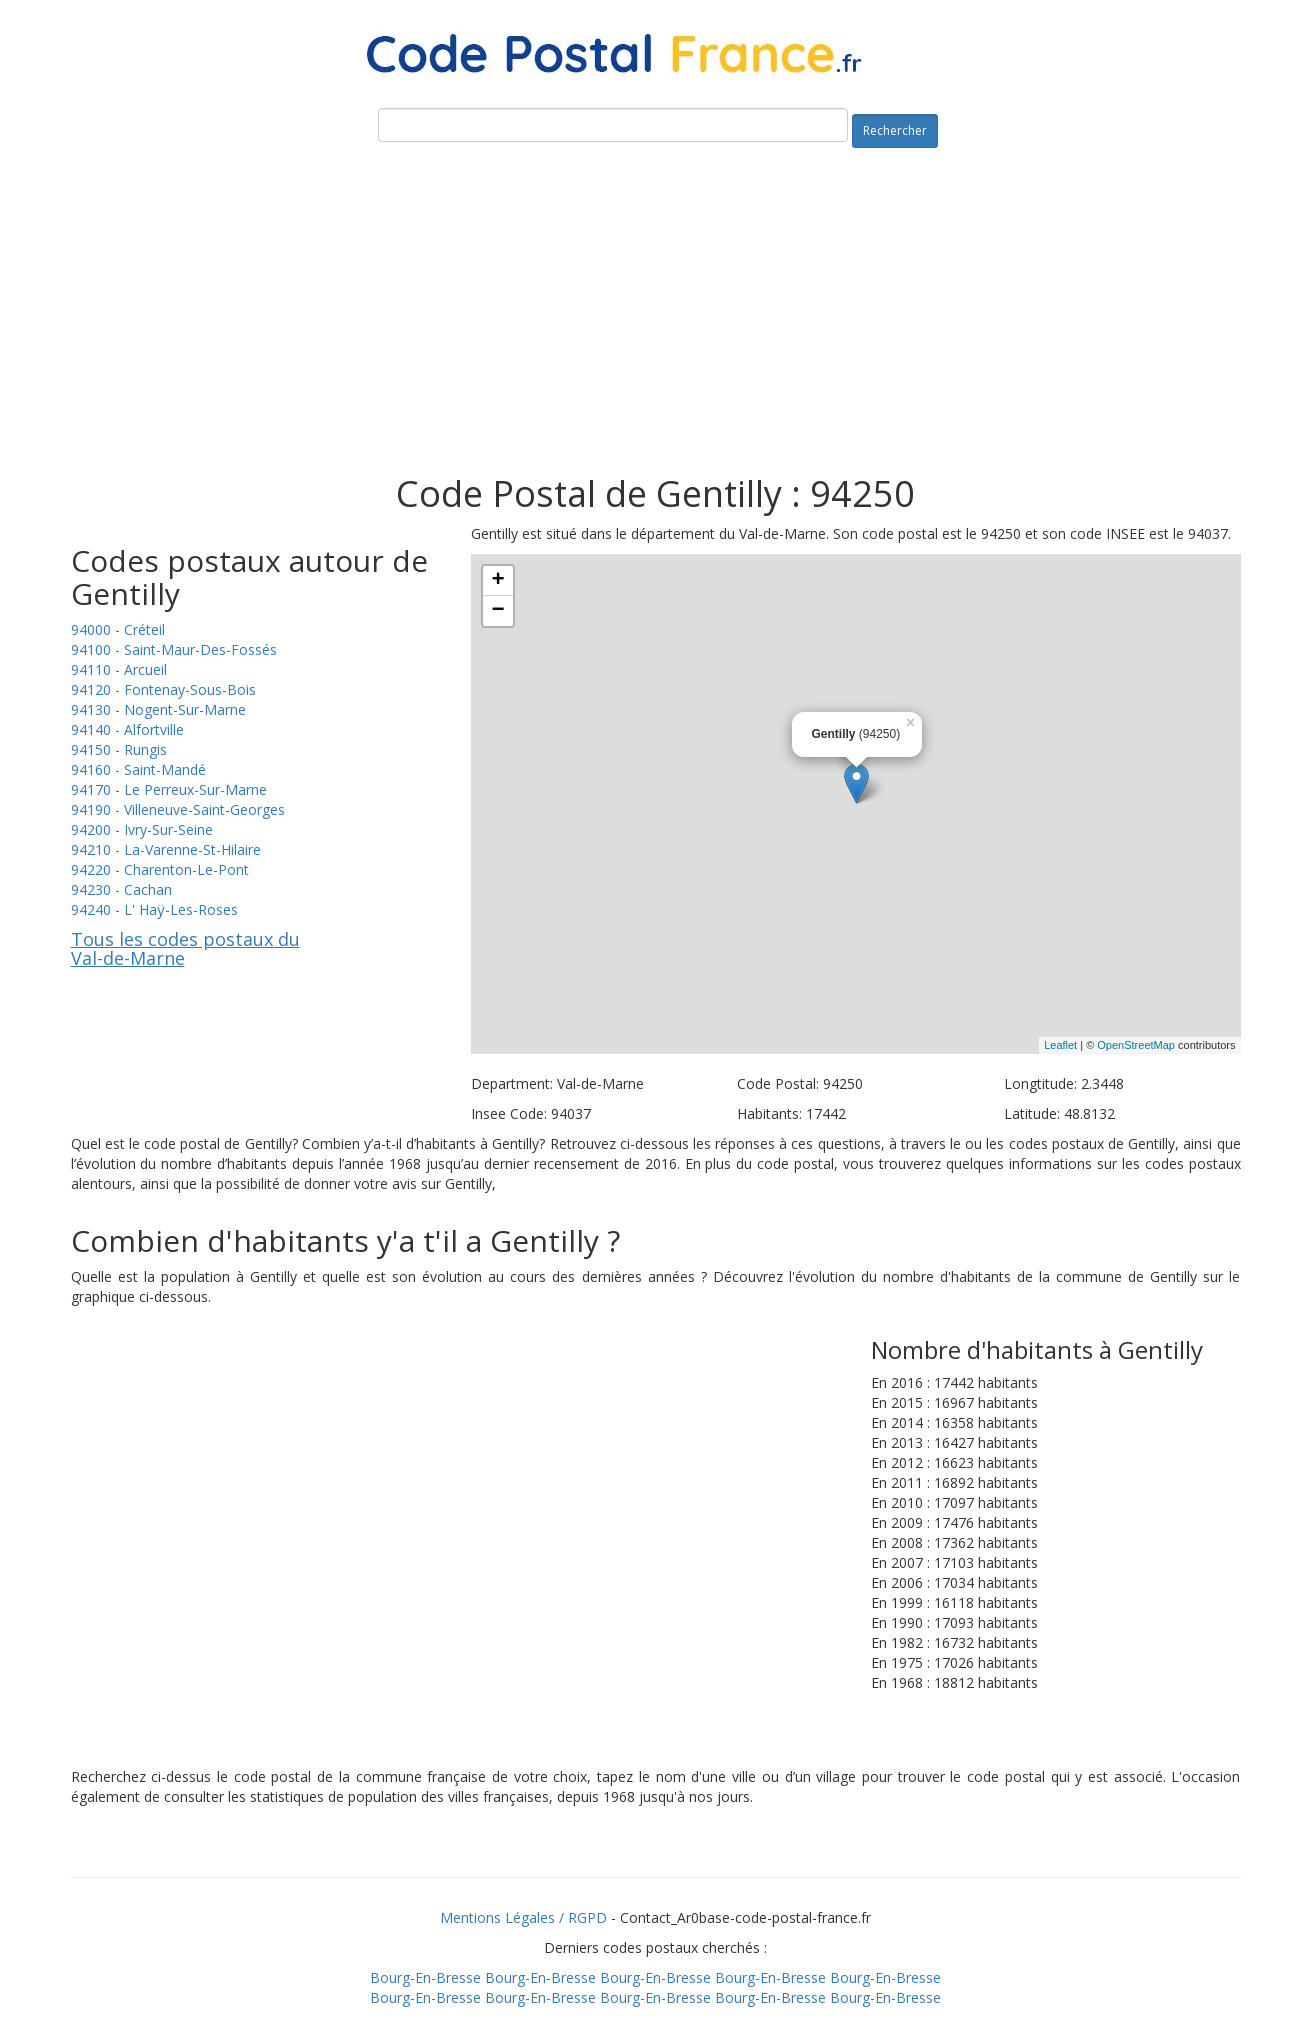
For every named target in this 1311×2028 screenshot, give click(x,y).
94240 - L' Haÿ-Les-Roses (154, 909)
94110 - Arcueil (119, 669)
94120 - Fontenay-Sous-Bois (163, 689)
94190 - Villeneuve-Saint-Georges (178, 809)
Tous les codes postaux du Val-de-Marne (185, 949)
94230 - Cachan (121, 889)
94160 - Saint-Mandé (138, 769)
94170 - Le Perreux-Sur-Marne (169, 789)
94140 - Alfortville (127, 729)
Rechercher (895, 130)
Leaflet (1060, 1045)
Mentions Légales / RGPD (523, 1917)
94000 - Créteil (118, 629)
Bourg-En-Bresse (425, 1977)
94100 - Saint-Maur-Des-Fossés (174, 649)
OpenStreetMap (1136, 1045)
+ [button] (497, 581)
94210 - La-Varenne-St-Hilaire (166, 849)
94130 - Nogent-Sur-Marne (158, 709)
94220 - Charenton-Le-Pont (160, 869)
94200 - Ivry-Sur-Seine (142, 829)
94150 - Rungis (119, 749)
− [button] (497, 611)
